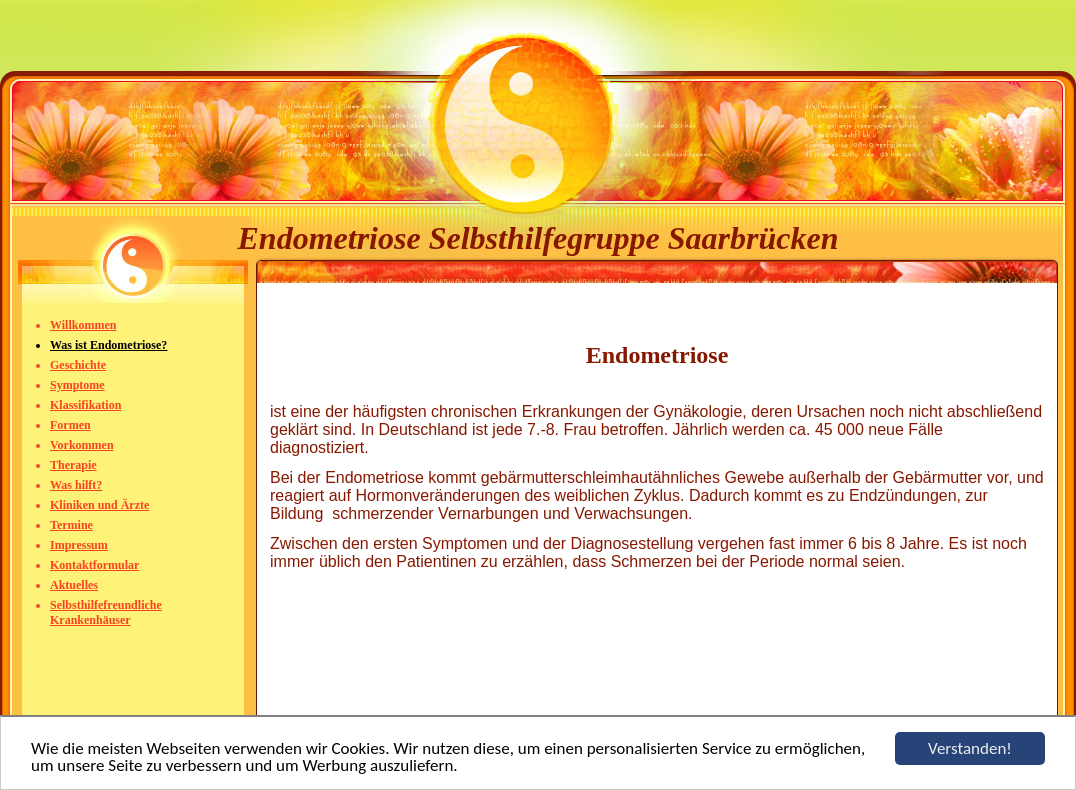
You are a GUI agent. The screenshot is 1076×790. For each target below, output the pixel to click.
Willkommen (83, 325)
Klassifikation (85, 405)
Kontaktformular (94, 565)
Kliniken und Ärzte (99, 505)
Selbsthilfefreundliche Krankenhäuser (106, 612)
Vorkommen (82, 445)
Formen (70, 425)
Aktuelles (74, 585)
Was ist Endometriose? (108, 345)
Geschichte (78, 365)
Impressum (79, 545)
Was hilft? (76, 485)
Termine (71, 525)
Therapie (73, 465)
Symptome (77, 385)
